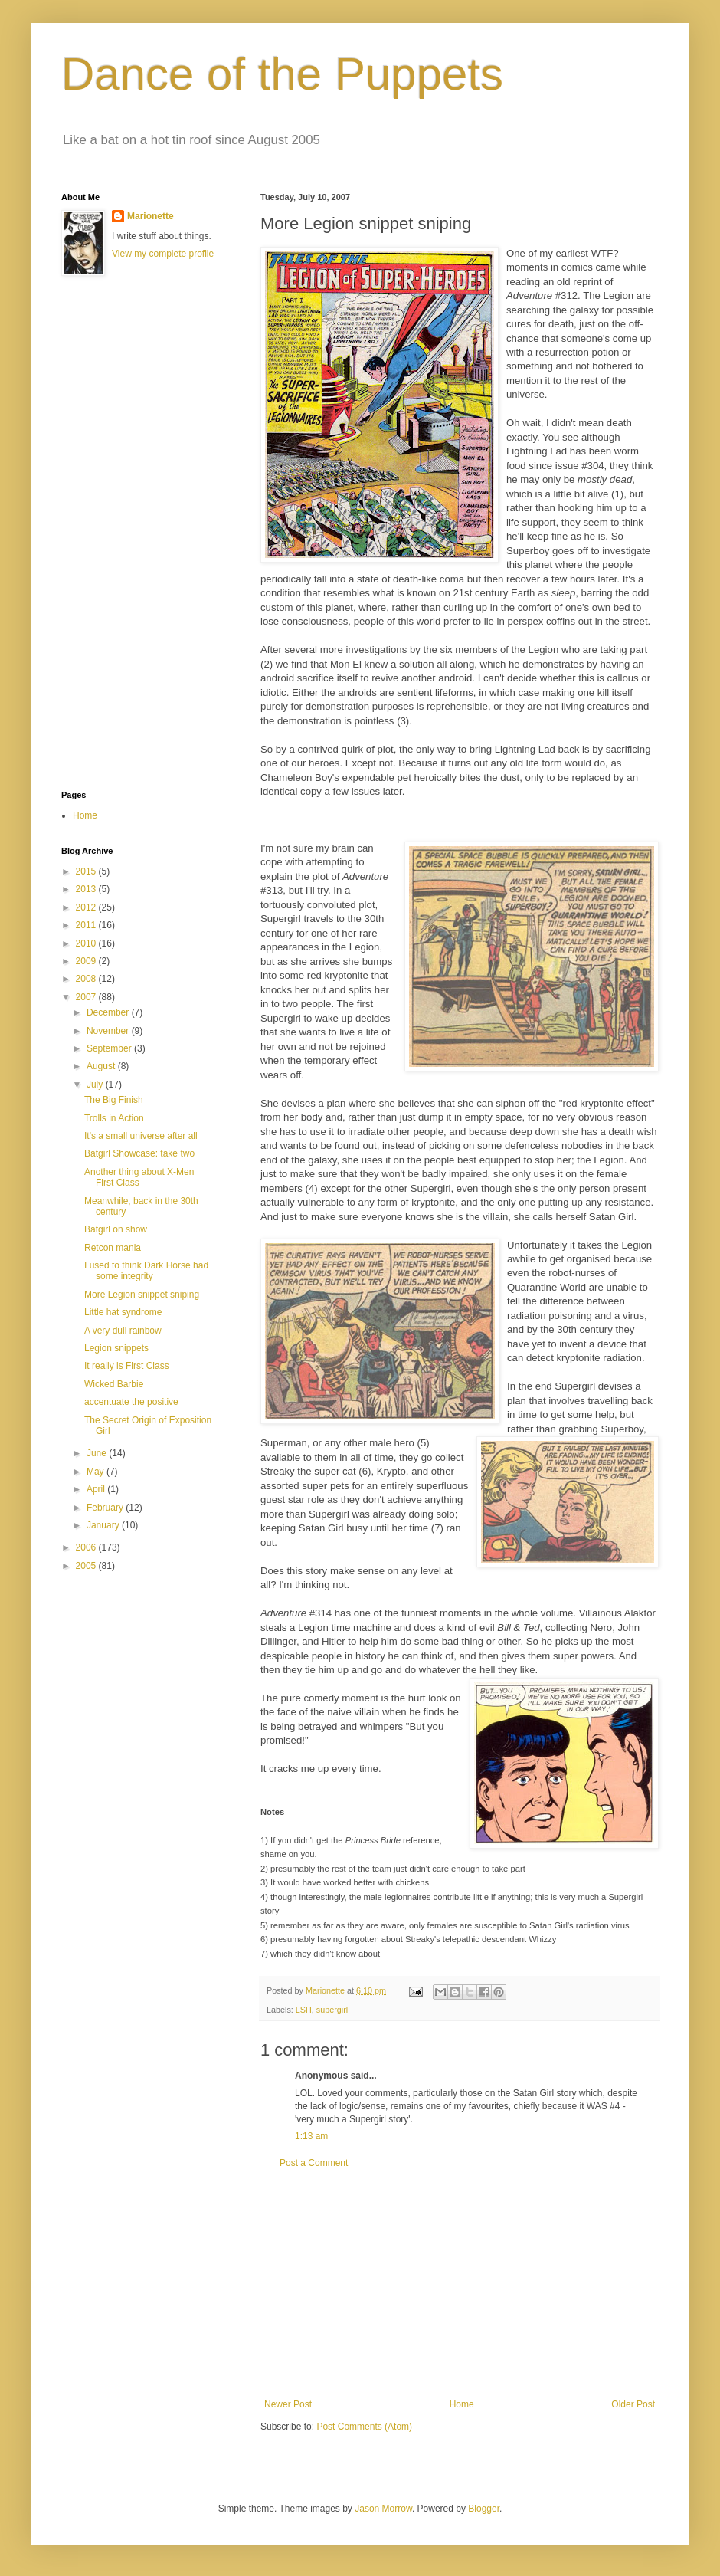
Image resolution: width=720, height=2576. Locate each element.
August (102, 1066)
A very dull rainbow (123, 1330)
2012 (87, 907)
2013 (87, 889)
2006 (87, 1547)
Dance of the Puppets (282, 74)
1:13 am (311, 2136)
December (109, 1012)
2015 (87, 871)
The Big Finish (113, 1099)
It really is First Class (126, 1365)
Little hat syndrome (123, 1312)
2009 (87, 961)
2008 (87, 978)
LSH (304, 2009)
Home (462, 2404)
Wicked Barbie (113, 1384)
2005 (87, 1565)
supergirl (332, 2009)
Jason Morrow (383, 2508)
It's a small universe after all (141, 1135)
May (96, 1471)
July (96, 1084)
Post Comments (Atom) (364, 2426)
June (98, 1453)
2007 (87, 997)
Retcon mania (112, 1247)
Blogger (483, 2508)
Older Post (633, 2404)
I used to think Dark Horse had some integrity (146, 1270)
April (97, 1489)
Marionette (150, 216)
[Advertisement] (122, 533)
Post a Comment (314, 2163)
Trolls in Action (114, 1118)
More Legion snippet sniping (141, 1294)
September (110, 1048)
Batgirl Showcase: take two (139, 1153)
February (106, 1507)
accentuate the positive (131, 1401)
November (109, 1030)
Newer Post (288, 2404)
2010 (87, 943)
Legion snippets (116, 1348)
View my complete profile (163, 253)
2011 (87, 925)
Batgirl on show (115, 1229)
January (104, 1525)
